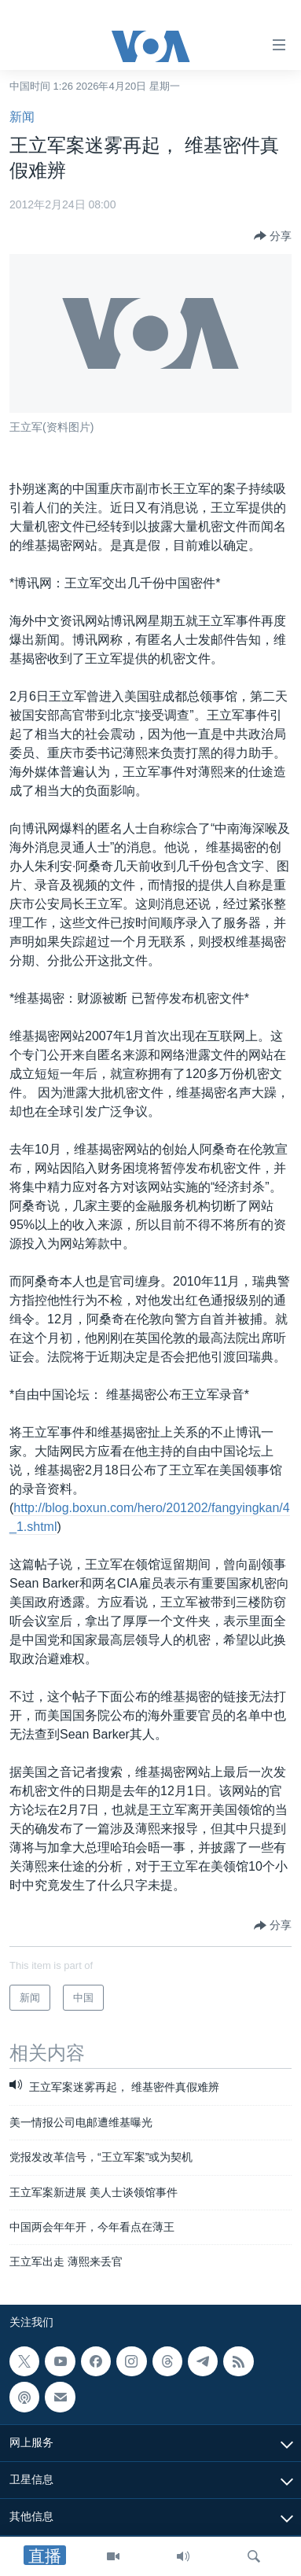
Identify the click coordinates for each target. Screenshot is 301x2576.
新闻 (22, 116)
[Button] (273, 235)
